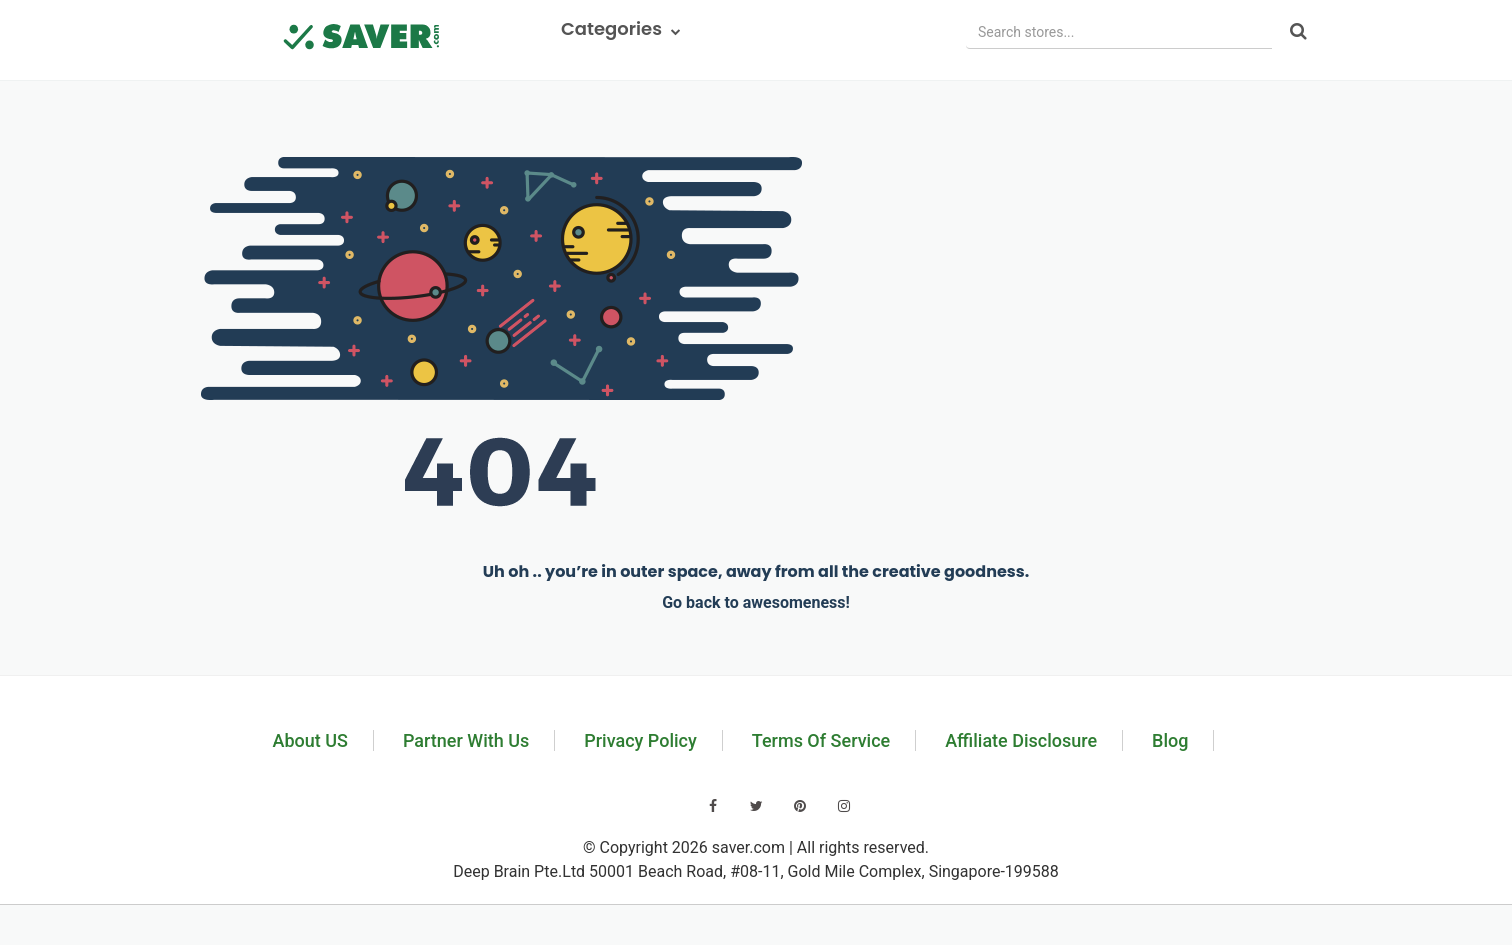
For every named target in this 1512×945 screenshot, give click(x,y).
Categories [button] (621, 28)
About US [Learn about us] (310, 740)
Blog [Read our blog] (1170, 740)
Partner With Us (466, 740)
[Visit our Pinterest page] (800, 806)
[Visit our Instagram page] (844, 806)
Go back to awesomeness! (756, 602)
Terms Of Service (821, 740)
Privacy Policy (640, 740)
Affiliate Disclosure (1021, 740)
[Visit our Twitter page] (757, 806)
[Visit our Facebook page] (713, 806)
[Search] (1298, 32)
